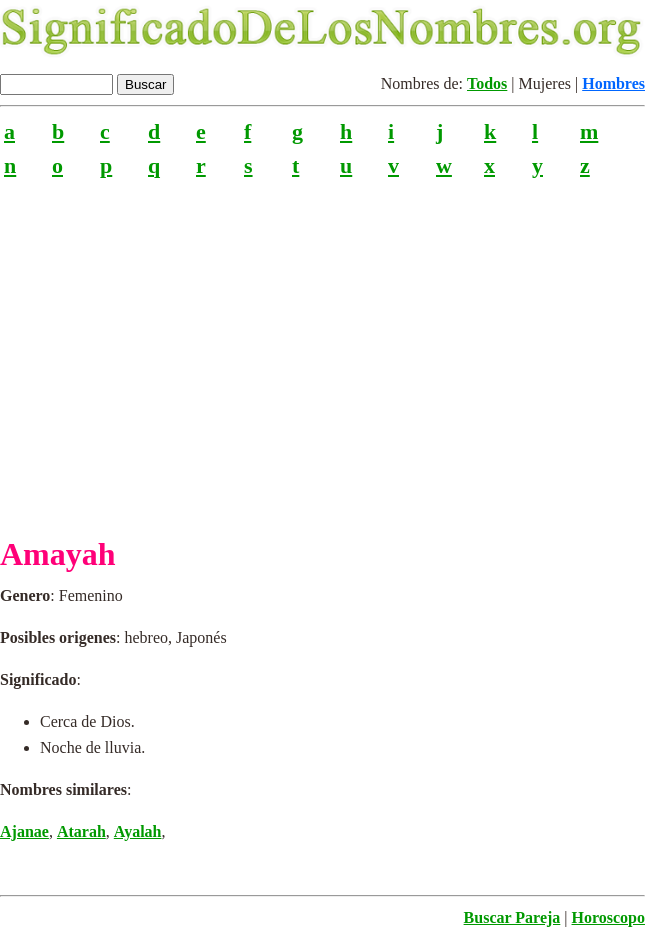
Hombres (613, 83)
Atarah (81, 831)
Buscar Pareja (512, 917)
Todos (487, 83)
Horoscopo (608, 917)
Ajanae (24, 831)
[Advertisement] (322, 349)
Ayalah (138, 831)
